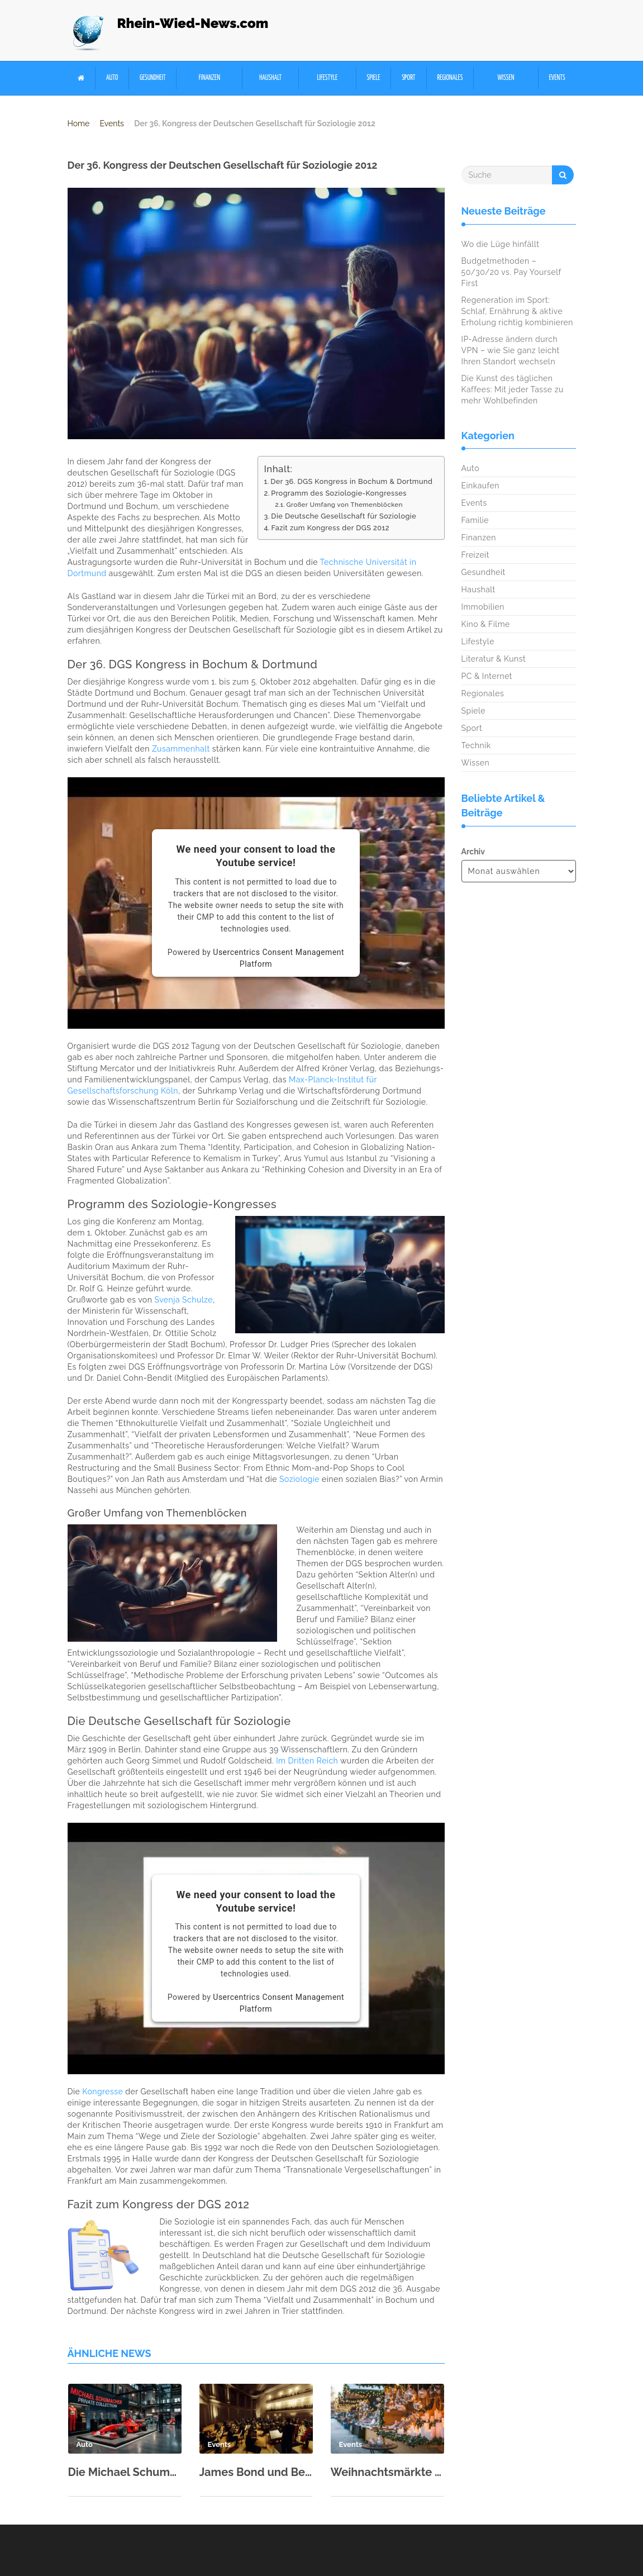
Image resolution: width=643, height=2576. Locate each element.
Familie (475, 520)
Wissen (506, 78)
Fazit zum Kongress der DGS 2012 (330, 528)
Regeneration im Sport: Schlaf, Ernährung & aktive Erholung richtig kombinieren (517, 311)
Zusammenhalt (181, 748)
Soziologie (299, 1479)
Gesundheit (153, 78)
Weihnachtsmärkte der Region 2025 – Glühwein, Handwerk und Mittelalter (387, 2472)
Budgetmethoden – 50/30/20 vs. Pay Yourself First (511, 272)
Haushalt (270, 78)
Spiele (373, 78)
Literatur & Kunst (493, 658)
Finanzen (209, 78)
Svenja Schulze (183, 1299)
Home (79, 123)
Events (557, 78)
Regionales (450, 78)
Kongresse (102, 2091)
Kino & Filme (485, 624)
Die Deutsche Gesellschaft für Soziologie (343, 516)
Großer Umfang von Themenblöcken (344, 504)
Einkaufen (480, 485)
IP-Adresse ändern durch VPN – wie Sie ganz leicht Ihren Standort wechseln (510, 350)
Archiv (473, 851)
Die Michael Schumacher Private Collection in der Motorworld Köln (125, 2472)
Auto (112, 78)
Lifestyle (327, 78)
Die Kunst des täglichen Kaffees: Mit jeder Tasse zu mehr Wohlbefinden (512, 389)
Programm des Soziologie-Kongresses (339, 493)
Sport (408, 78)
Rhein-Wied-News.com (193, 23)
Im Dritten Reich (307, 1760)
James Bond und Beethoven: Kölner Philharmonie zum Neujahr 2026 (256, 2472)
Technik (476, 745)
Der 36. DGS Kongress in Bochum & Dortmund (351, 481)
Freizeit (475, 554)
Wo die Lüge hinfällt (500, 244)
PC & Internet (487, 676)
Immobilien (482, 606)
